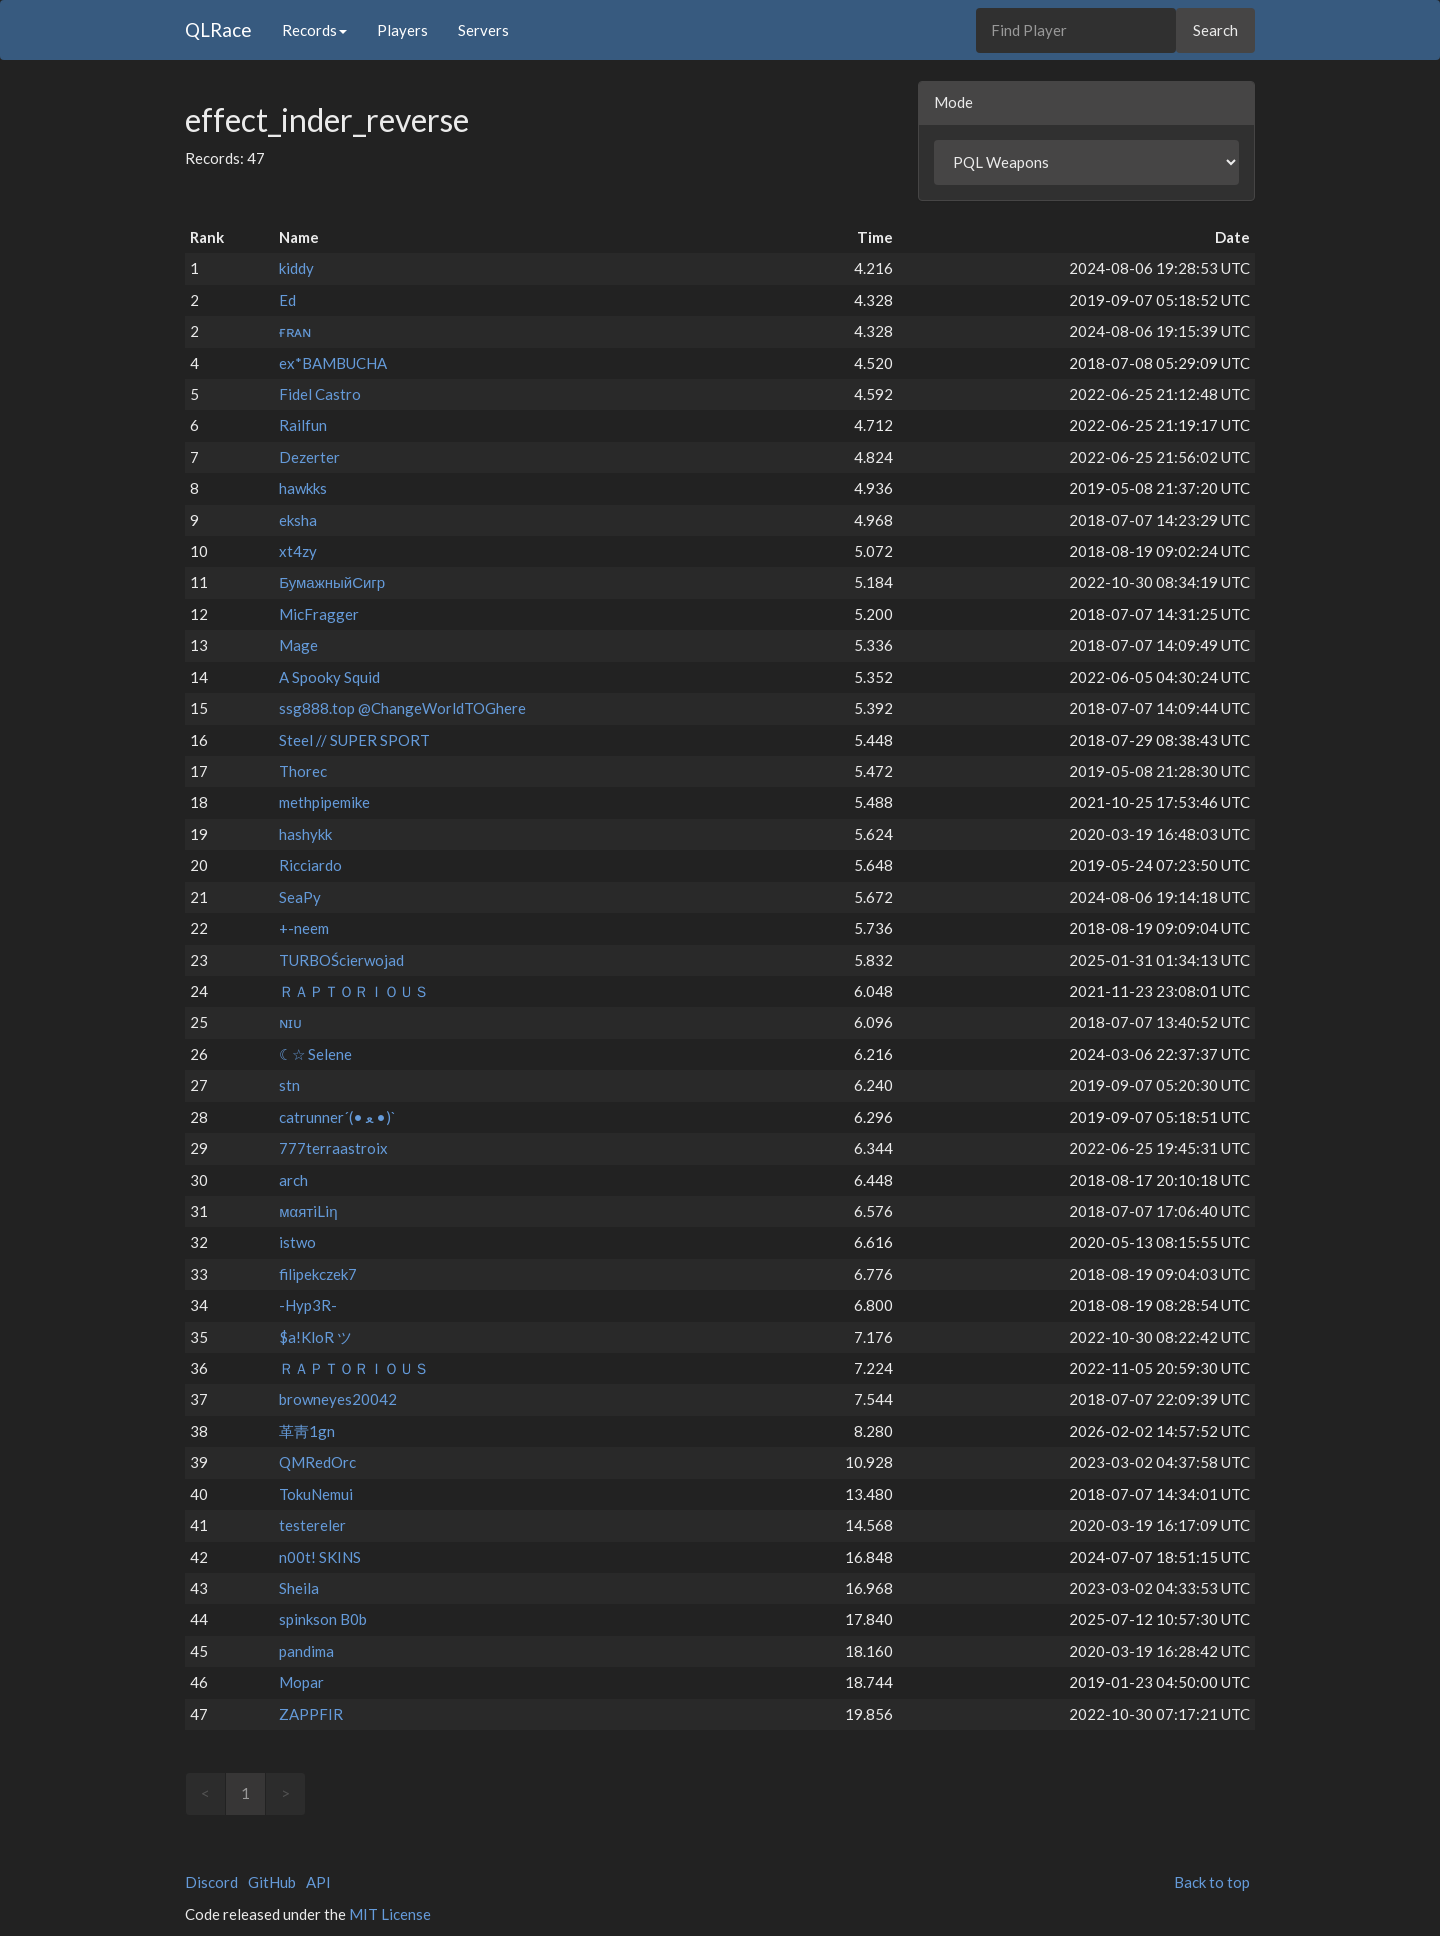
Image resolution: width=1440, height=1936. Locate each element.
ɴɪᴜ (290, 1022)
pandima (306, 1651)
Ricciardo (310, 865)
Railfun (303, 425)
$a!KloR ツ (315, 1337)
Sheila (299, 1588)
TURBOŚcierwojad (341, 960)
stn (289, 1085)
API (318, 1882)
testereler (312, 1525)
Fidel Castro (320, 394)
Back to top (1212, 1882)
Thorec (303, 771)
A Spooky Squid (329, 677)
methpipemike (324, 802)
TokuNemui (316, 1494)
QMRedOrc (317, 1462)
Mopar (301, 1682)
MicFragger (319, 614)
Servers (483, 30)
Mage (298, 645)
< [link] (205, 1793)
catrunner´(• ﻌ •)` (337, 1117)
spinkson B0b (323, 1619)
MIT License (390, 1914)
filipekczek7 (318, 1274)
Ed (287, 300)
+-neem (304, 928)
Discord (211, 1882)
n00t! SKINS (320, 1557)
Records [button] (314, 30)
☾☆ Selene (315, 1054)
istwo (297, 1242)
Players (402, 30)
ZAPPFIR (311, 1714)
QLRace (218, 29)
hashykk (305, 834)
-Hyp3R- (308, 1305)
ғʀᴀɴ (295, 331)
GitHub (272, 1882)
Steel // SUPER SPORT (354, 740)
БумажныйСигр (332, 582)
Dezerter (309, 457)
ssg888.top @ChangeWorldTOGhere (402, 708)
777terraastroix (333, 1148)
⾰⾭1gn (307, 1431)
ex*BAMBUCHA (333, 363)
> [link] (285, 1793)
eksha (298, 520)
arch (293, 1180)
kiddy (296, 268)
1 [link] (245, 1793)
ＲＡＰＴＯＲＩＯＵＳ (354, 991)
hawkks (303, 488)
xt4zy (298, 551)
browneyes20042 (338, 1399)
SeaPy (300, 897)
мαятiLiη (308, 1211)
